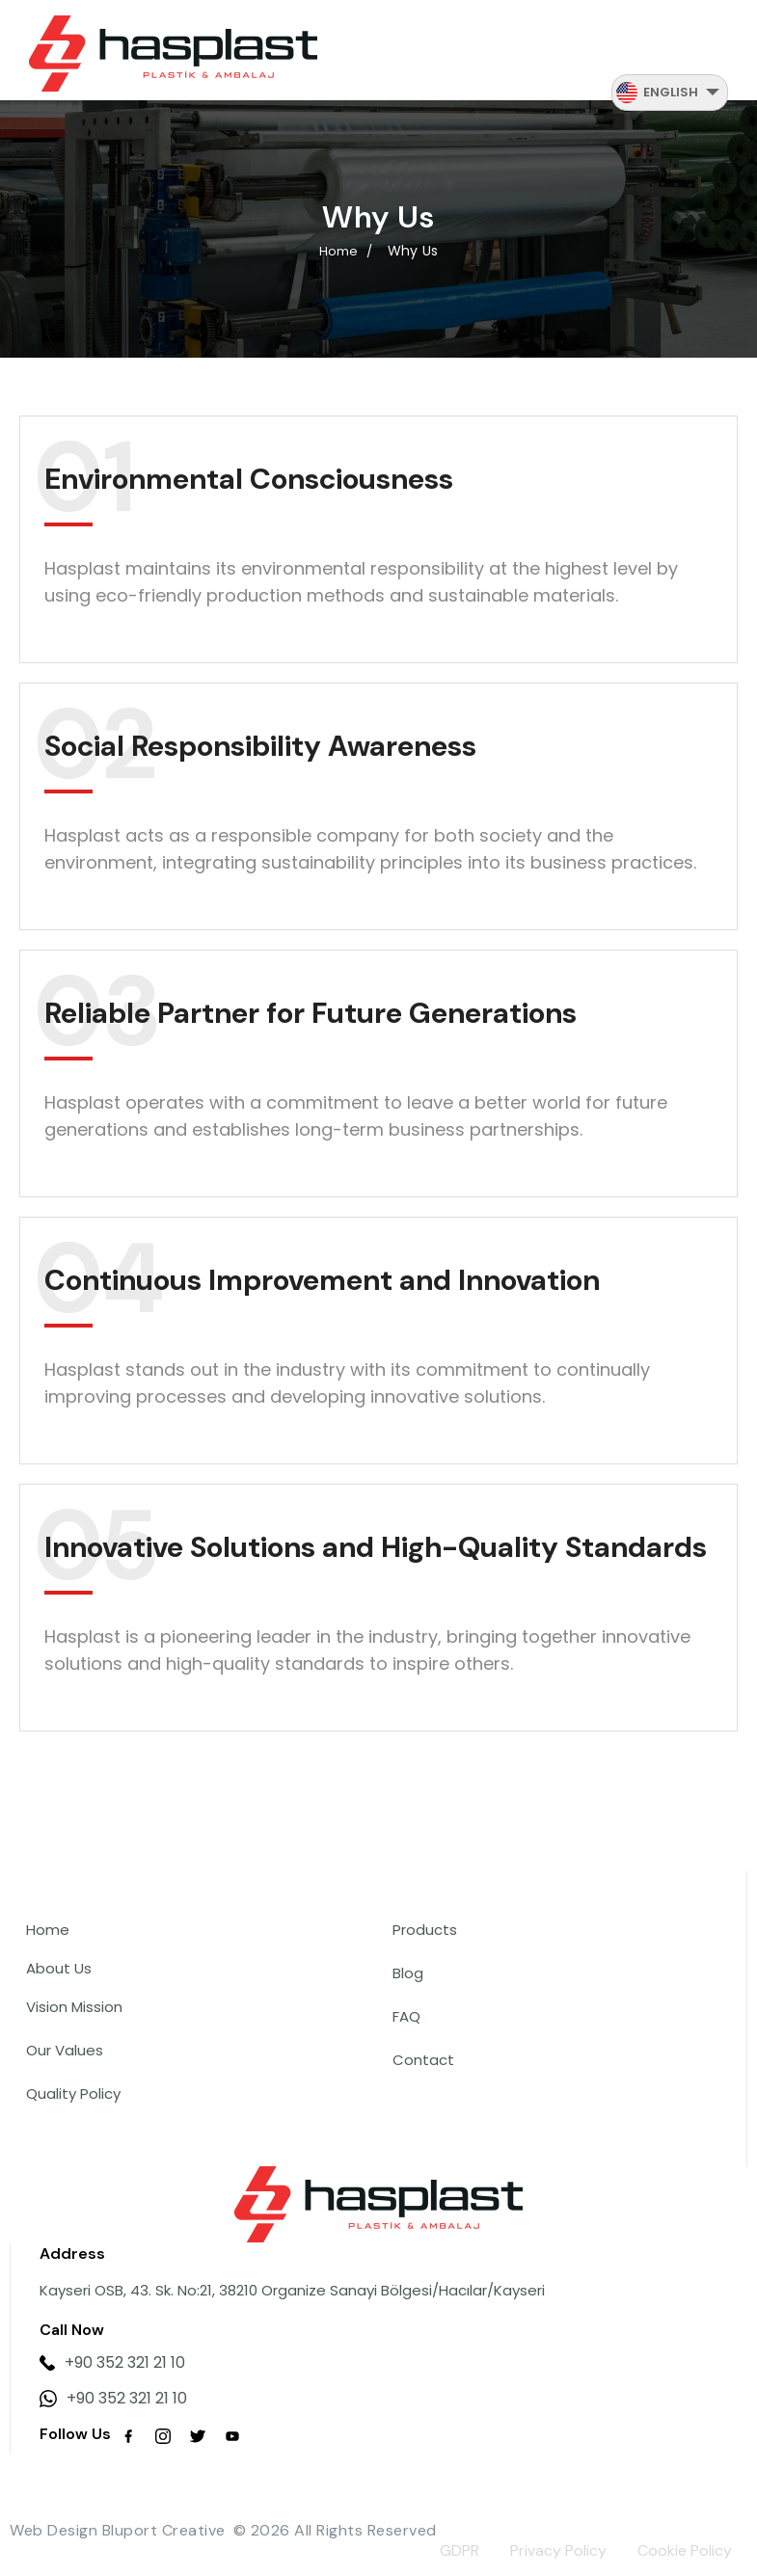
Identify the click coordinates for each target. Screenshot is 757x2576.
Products (424, 1929)
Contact (423, 2060)
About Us (59, 1968)
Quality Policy (73, 2093)
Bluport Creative (164, 2530)
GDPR (459, 2550)
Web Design (53, 2530)
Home (47, 1929)
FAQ (406, 2016)
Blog (407, 1973)
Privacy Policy (558, 2550)
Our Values (64, 2050)
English (670, 92)
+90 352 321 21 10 (112, 2362)
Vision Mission (74, 2007)
